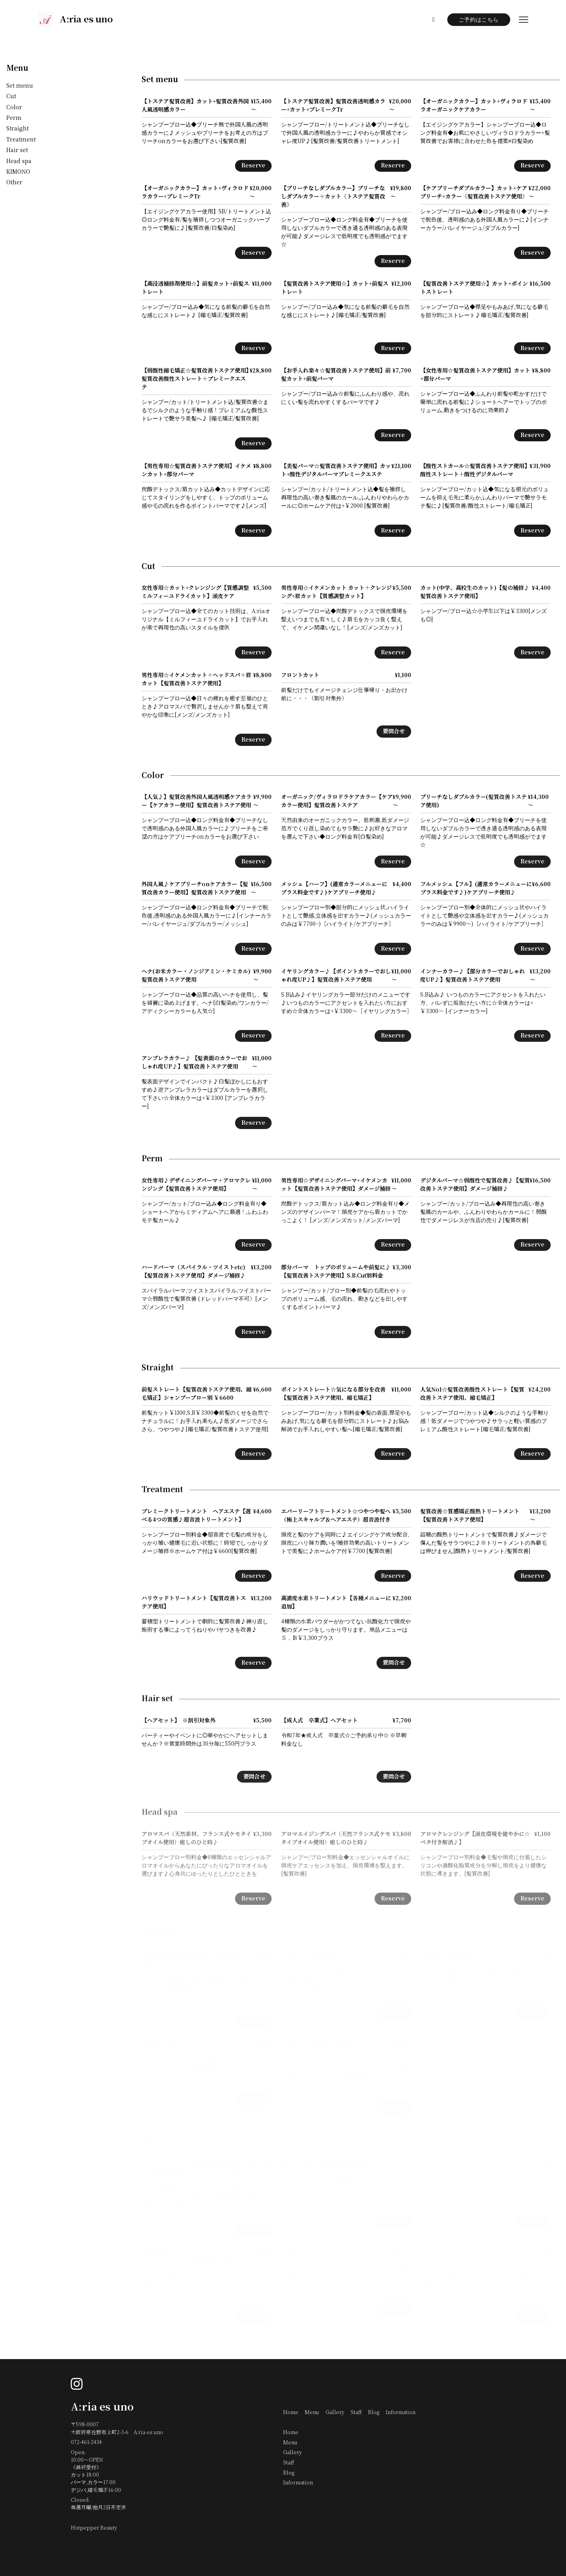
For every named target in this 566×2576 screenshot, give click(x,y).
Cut (11, 96)
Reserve (253, 166)
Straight (17, 129)
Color (14, 107)
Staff (356, 2412)
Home (290, 2412)
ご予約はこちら (479, 20)
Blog (373, 2412)
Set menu (19, 86)
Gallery (334, 2412)
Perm (14, 118)
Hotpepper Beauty (94, 2528)
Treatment (21, 140)
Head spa (18, 161)
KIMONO (18, 172)
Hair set (17, 150)
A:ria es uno (102, 2407)
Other (14, 182)
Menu (17, 68)
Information (400, 2412)
